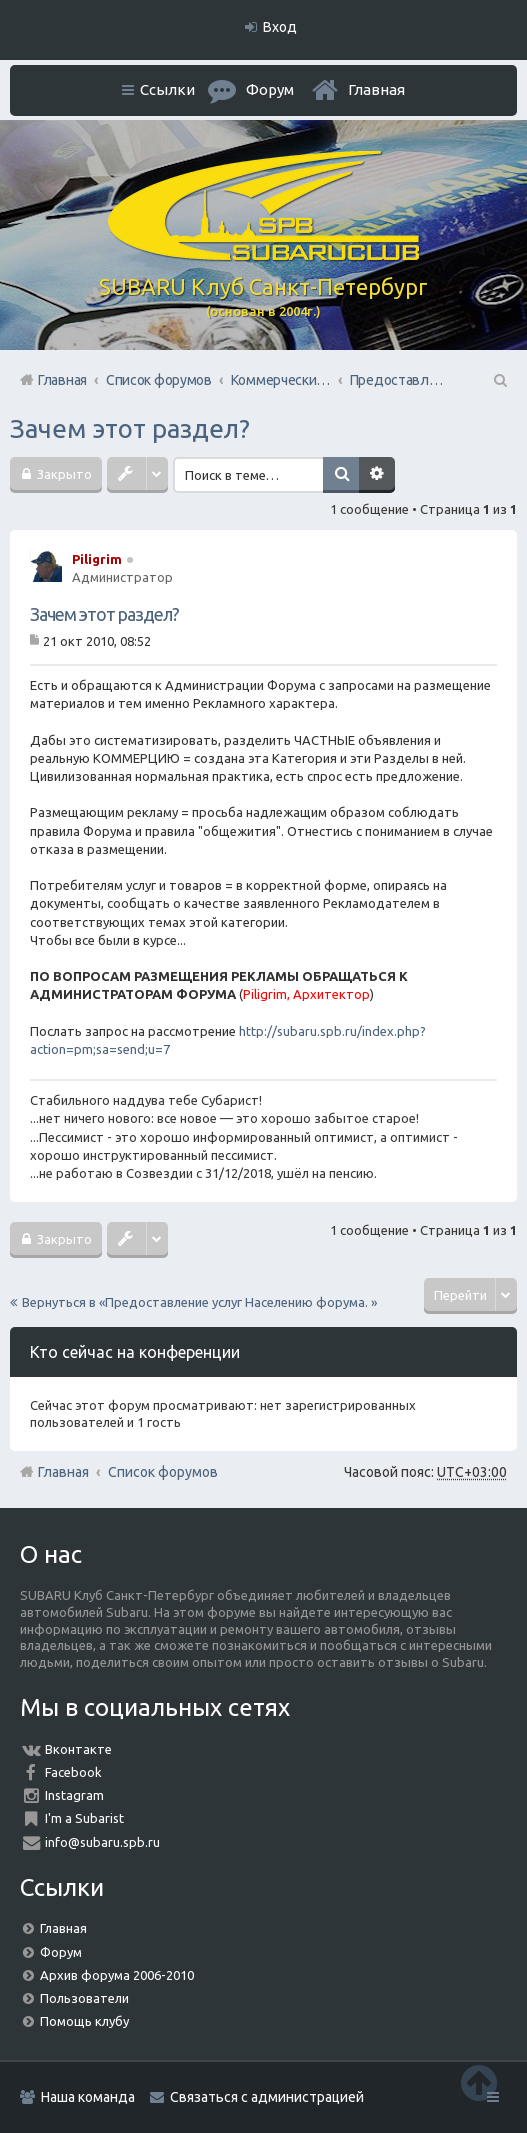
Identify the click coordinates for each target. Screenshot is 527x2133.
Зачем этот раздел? (130, 428)
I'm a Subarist (84, 1818)
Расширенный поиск (377, 475)
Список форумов (163, 1472)
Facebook (73, 1772)
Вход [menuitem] (280, 27)
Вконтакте (78, 1749)
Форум (61, 1952)
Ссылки (167, 89)
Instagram (74, 1795)
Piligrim (97, 559)
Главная (376, 89)
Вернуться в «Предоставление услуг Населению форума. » (199, 1302)
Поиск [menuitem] (499, 380)
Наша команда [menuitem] (88, 2097)
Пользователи (84, 1998)
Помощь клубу (84, 2021)
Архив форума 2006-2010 (117, 1975)
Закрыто (63, 474)
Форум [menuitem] (270, 89)
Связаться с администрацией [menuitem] (267, 2097)
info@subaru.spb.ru (102, 1842)
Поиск (341, 475)
